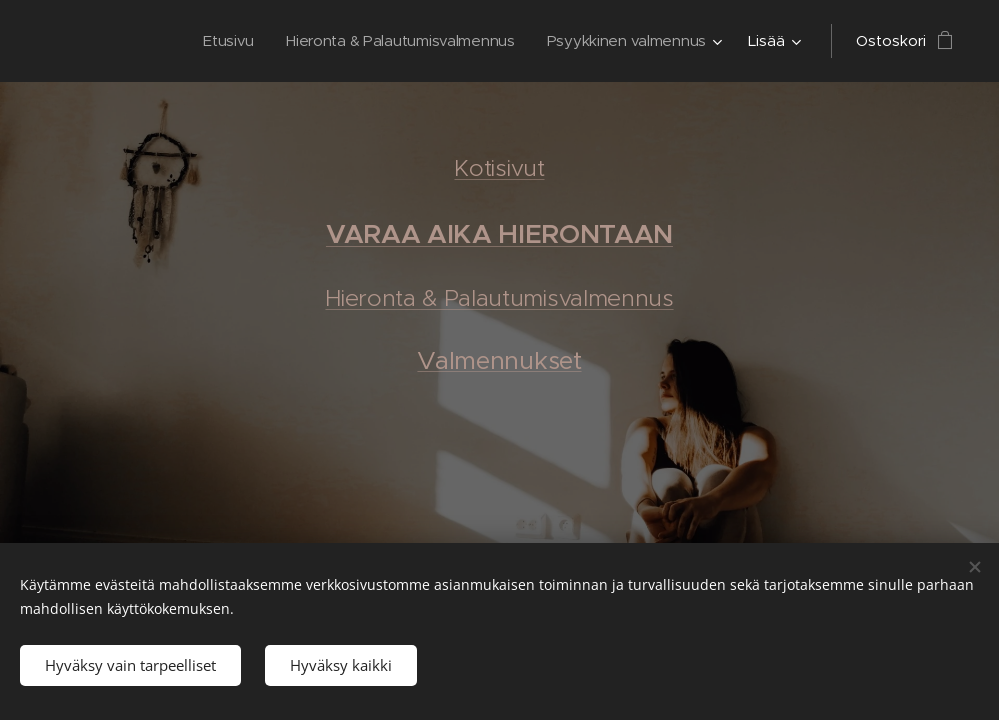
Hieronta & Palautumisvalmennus (499, 298)
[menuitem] (219, 41)
